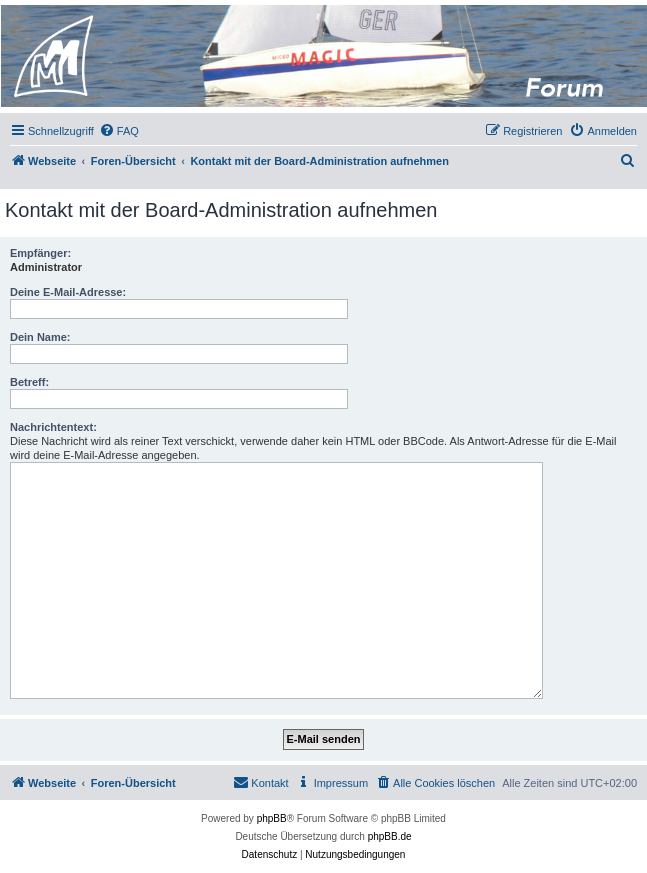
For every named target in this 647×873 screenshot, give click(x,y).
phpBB (272, 818)
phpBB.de (390, 836)
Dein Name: (40, 337)
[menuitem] (119, 131)
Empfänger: (40, 253)
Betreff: (29, 382)
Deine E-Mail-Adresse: (68, 292)
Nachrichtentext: (53, 427)
